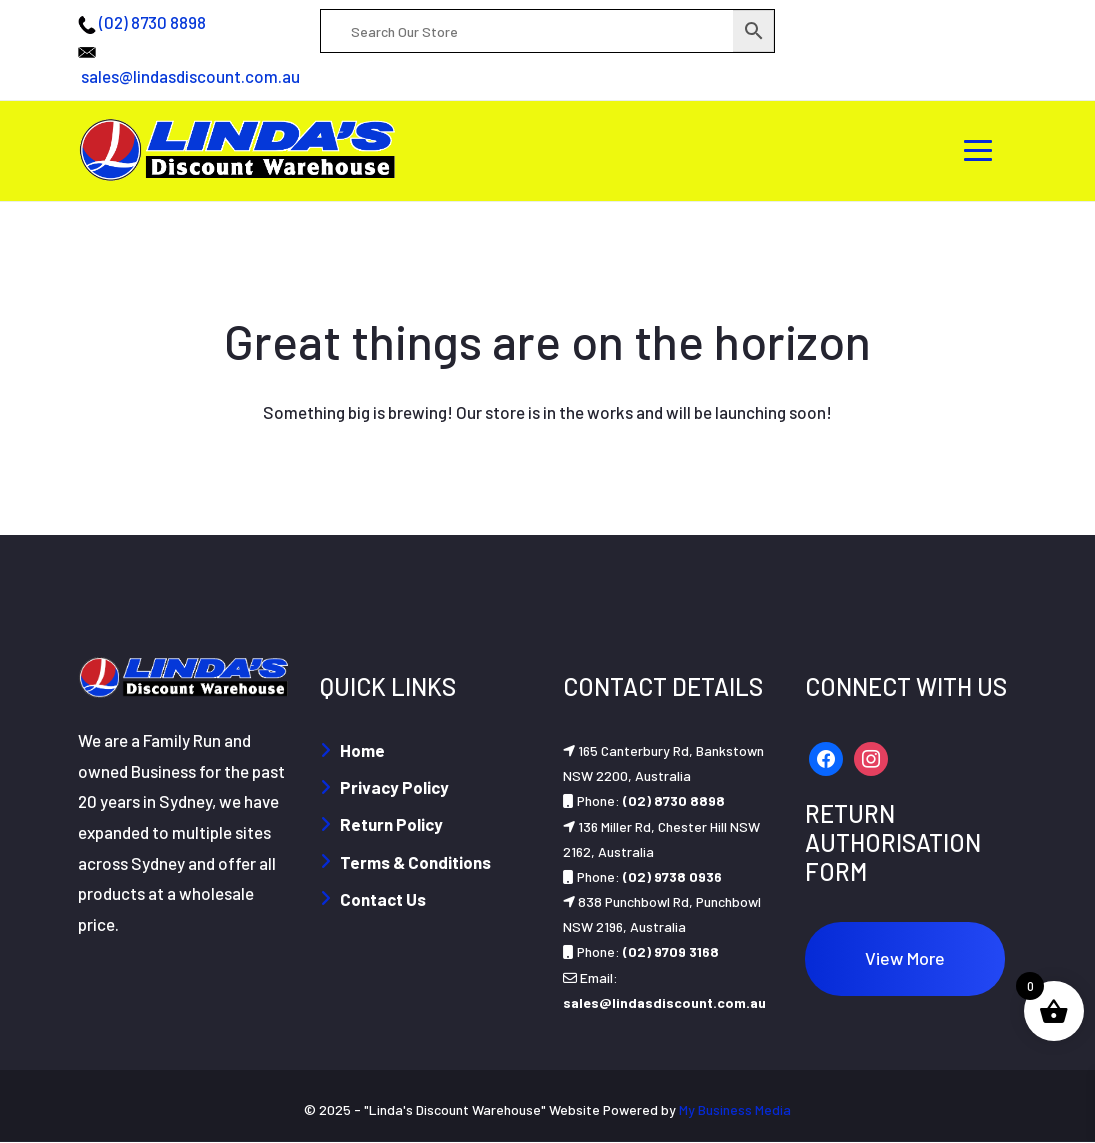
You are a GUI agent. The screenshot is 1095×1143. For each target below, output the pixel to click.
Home (362, 750)
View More (905, 958)
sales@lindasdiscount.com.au (190, 76)
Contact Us (383, 899)
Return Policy (391, 824)
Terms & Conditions (415, 862)
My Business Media (735, 1109)
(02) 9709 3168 (671, 951)
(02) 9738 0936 (672, 876)
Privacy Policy (394, 787)
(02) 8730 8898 (152, 22)
